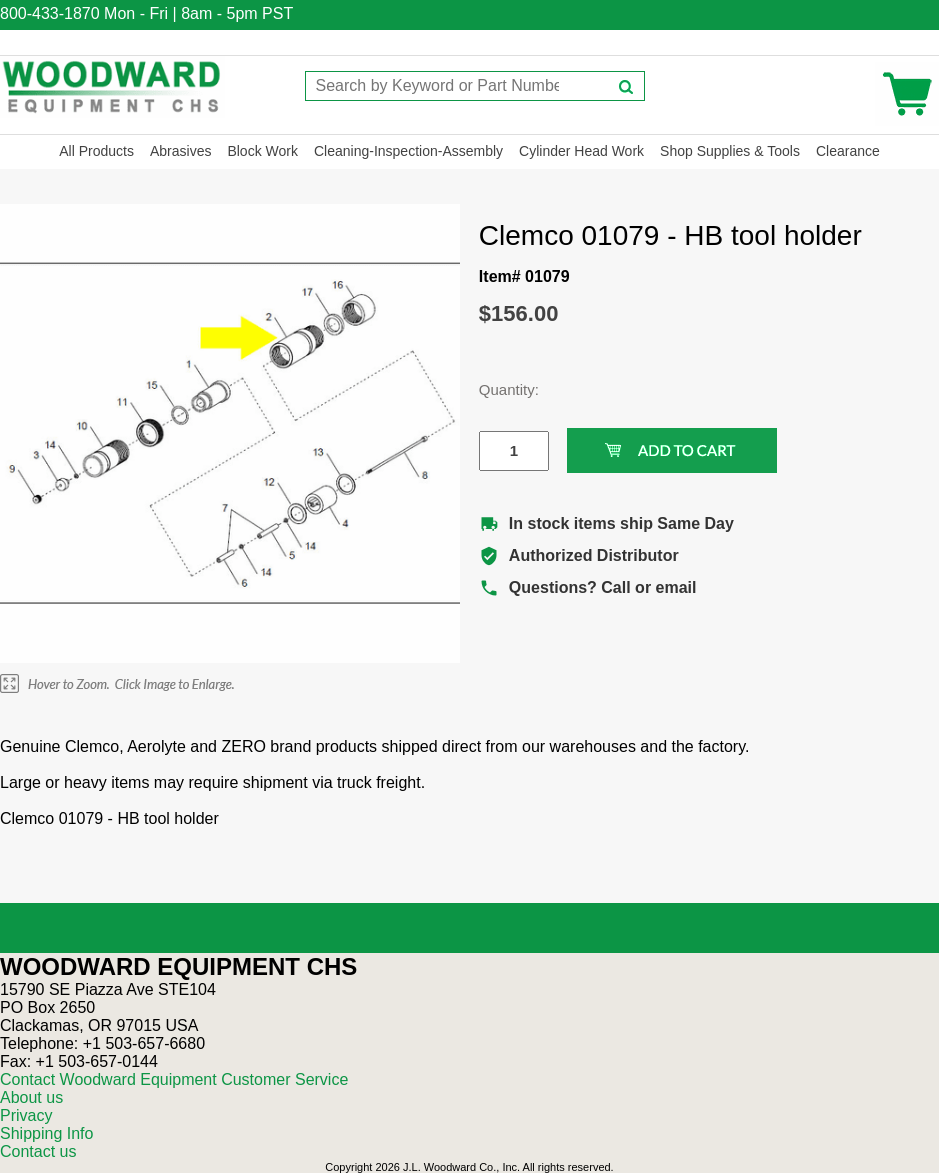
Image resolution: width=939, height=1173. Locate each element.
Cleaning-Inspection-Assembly (408, 151)
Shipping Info (46, 1133)
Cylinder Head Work (581, 151)
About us (31, 1097)
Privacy (26, 1115)
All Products (96, 151)
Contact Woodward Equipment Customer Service (174, 1079)
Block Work (262, 151)
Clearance (848, 151)
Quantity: (499, 389)
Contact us (38, 1151)
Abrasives (180, 151)
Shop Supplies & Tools (730, 151)
